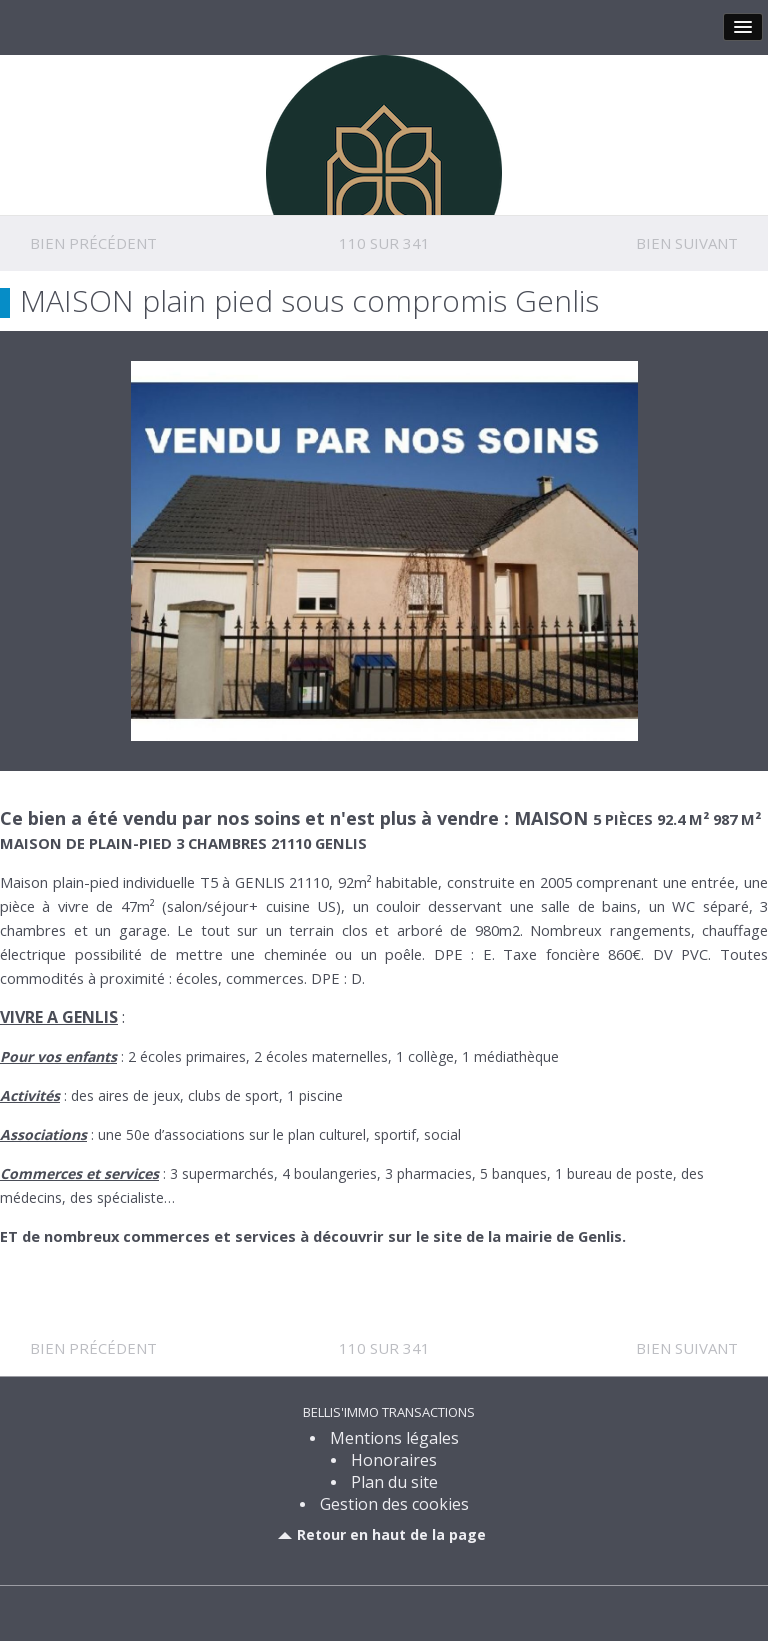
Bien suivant (687, 243)
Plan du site (394, 1482)
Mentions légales (394, 1438)
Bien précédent (93, 243)
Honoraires (394, 1460)
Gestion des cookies (394, 1504)
